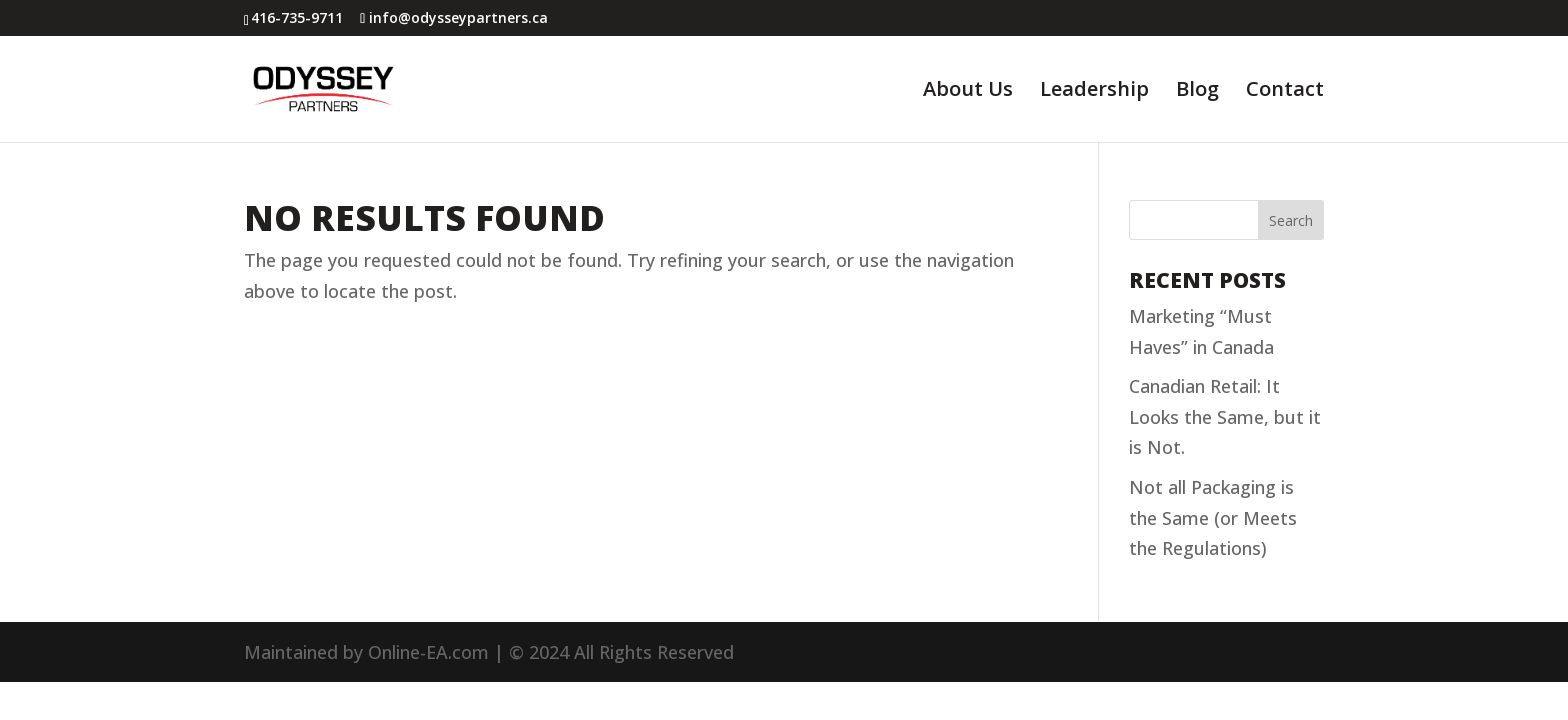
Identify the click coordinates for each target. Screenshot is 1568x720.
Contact (1285, 92)
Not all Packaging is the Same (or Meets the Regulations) (1213, 517)
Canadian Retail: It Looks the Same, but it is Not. (1225, 416)
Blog (1197, 92)
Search (1291, 220)
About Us (968, 92)
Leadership (1094, 92)
